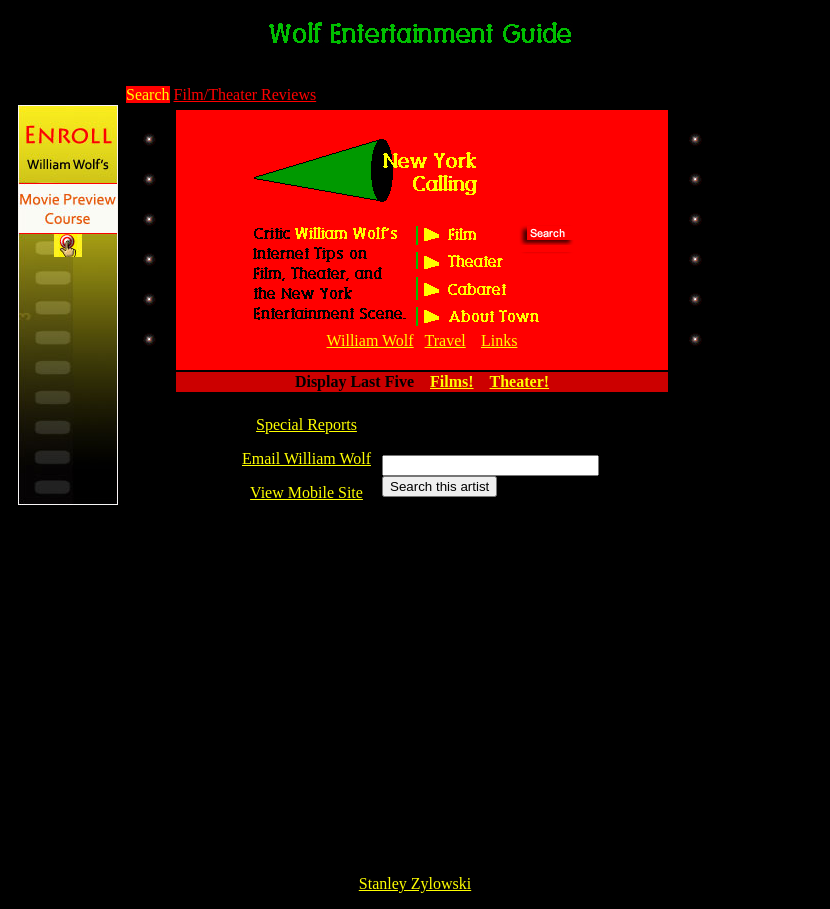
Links (499, 340)
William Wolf (370, 340)
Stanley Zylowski (415, 883)
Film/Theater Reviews (245, 94)
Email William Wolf (306, 458)
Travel (445, 340)
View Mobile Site (306, 492)
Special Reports (306, 424)
